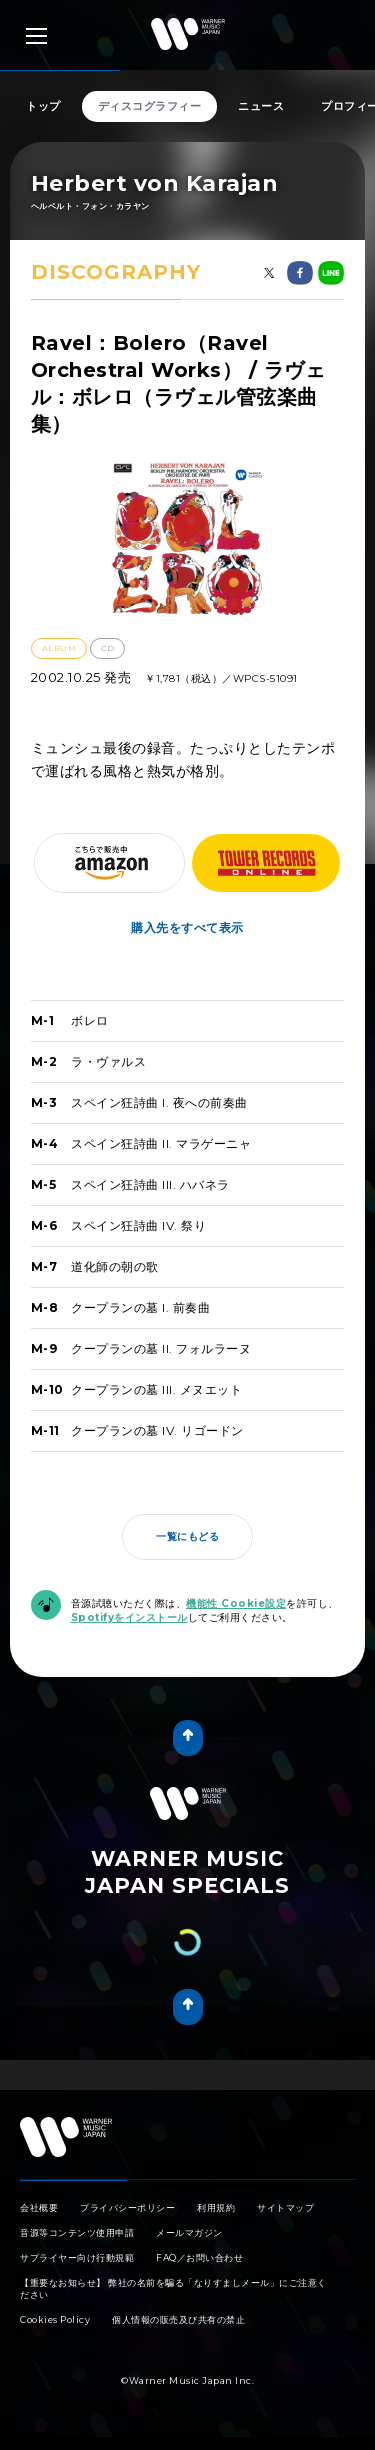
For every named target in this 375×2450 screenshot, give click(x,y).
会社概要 (39, 2220)
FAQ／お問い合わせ (199, 2270)
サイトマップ (285, 2220)
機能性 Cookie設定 (236, 1603)
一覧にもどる (187, 1536)
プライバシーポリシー (127, 2220)
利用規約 (216, 2220)
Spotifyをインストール (129, 1617)
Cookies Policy (55, 2332)
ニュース (261, 106)
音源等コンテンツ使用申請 (77, 2245)
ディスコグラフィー (150, 106)
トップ (43, 106)
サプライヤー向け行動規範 (77, 2270)
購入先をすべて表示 (187, 927)
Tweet (177, 2081)
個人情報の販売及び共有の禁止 (178, 2332)
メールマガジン (189, 2245)
